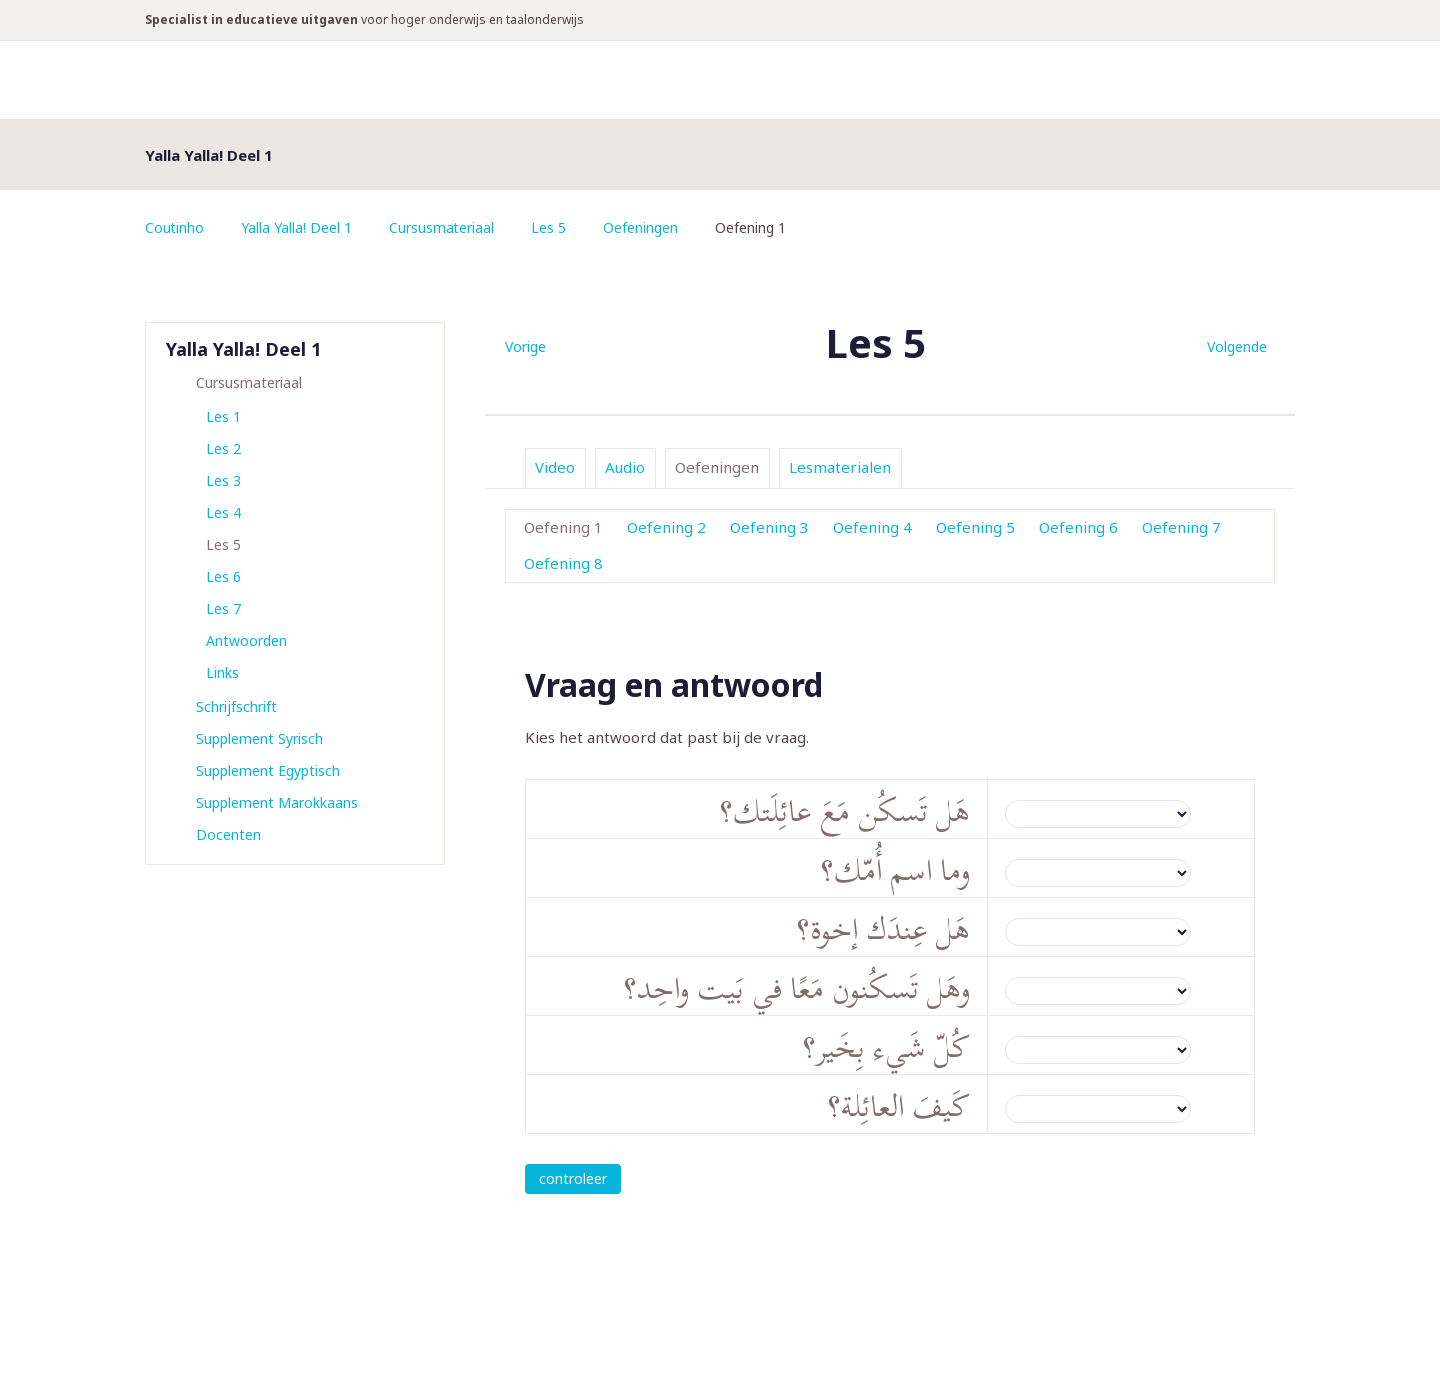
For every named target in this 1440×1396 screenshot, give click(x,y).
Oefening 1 (563, 527)
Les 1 (223, 416)
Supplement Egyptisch (268, 770)
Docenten (228, 834)
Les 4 (223, 512)
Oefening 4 (872, 527)
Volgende (1237, 346)
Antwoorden (246, 640)
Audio (625, 467)
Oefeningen (642, 227)
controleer (573, 1178)
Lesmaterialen (840, 467)
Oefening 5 (975, 527)
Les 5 (550, 227)
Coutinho (175, 227)
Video (555, 467)
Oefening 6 (1078, 527)
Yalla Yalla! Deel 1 (297, 227)
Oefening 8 (563, 563)
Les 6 (223, 576)
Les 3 (223, 480)
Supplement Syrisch (259, 738)
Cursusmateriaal (443, 227)
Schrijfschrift (236, 706)
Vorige (525, 346)
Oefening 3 (769, 527)
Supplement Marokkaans (277, 802)
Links (222, 672)
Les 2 (223, 448)
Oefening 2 (666, 527)
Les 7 (223, 608)
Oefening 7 (1181, 527)
